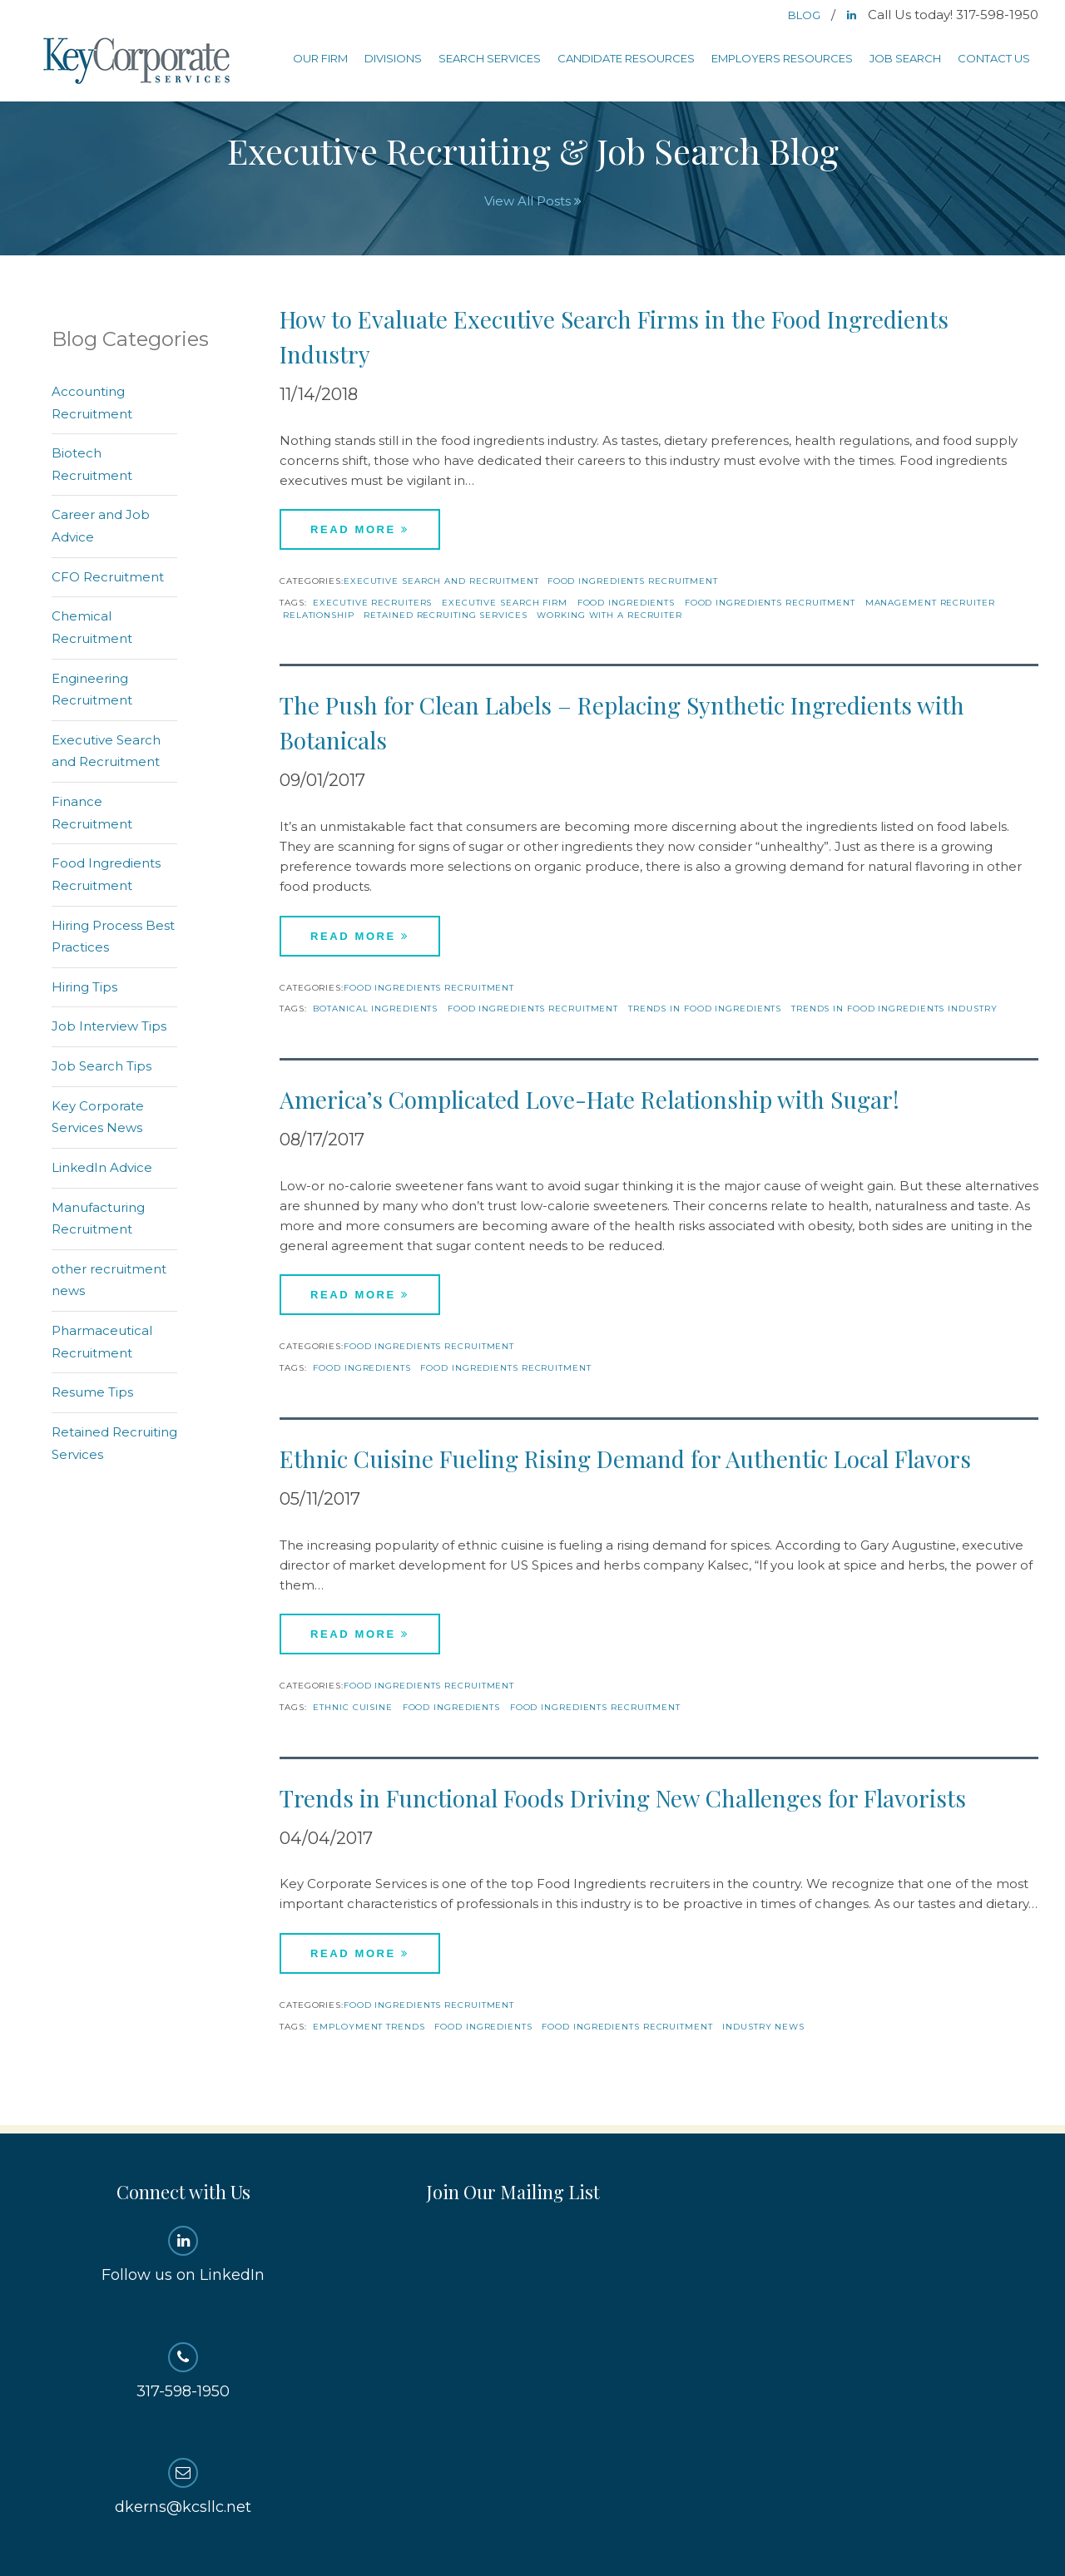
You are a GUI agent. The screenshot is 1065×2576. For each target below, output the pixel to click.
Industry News (763, 2026)
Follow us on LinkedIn (183, 2255)
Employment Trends (368, 2026)
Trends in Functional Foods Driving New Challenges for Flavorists (623, 1797)
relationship (318, 615)
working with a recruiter (609, 615)
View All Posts (533, 201)
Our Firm (320, 58)
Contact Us (994, 58)
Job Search (905, 58)
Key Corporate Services (138, 62)
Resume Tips (92, 1392)
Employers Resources (782, 58)
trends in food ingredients (704, 1008)
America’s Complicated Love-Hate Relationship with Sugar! (589, 1099)
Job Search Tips (101, 1066)
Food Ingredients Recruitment (632, 581)
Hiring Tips (84, 987)
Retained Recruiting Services (445, 615)
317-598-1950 (183, 2371)
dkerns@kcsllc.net (183, 2487)
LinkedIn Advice (102, 1167)
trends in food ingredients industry (894, 1008)
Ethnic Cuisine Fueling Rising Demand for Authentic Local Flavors (625, 1458)
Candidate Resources (626, 58)
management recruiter (930, 602)
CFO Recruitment (108, 577)
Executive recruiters (372, 602)
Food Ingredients (626, 602)
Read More (359, 529)
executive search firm (504, 602)
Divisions (393, 58)
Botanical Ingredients (375, 1008)
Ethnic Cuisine (353, 1707)
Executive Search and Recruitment (441, 581)
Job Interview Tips (109, 1026)
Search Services (489, 58)
